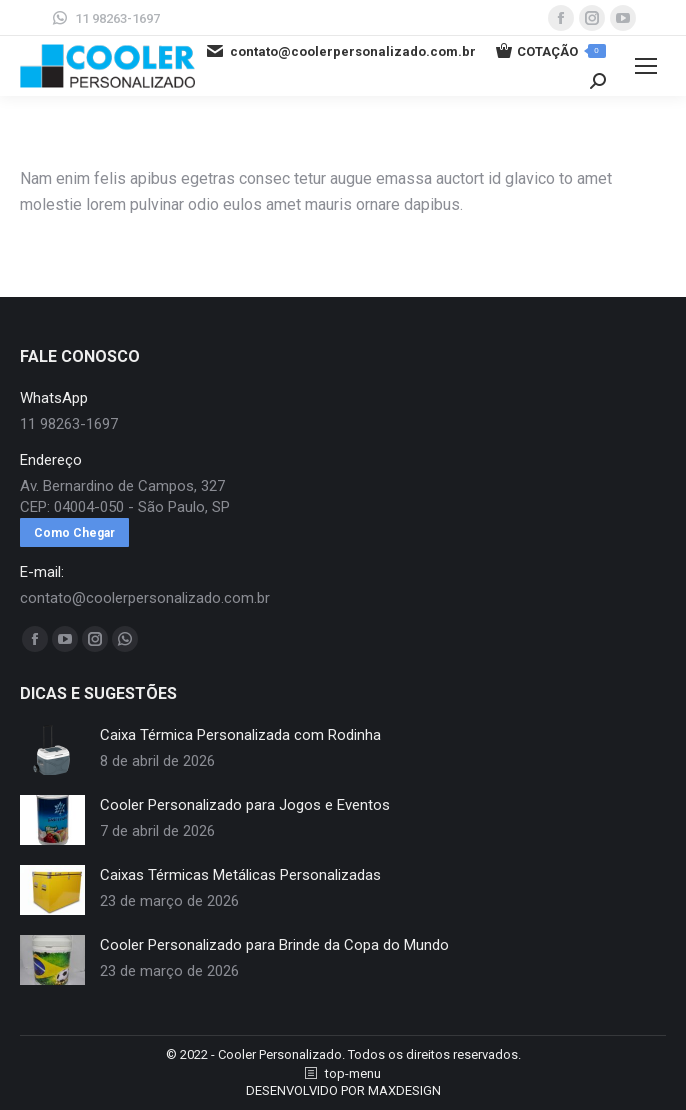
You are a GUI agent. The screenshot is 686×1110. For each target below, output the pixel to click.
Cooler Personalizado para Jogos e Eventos (245, 805)
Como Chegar (74, 533)
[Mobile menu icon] (646, 66)
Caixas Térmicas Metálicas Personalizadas (240, 875)
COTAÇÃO (551, 51)
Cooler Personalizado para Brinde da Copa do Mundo (274, 945)
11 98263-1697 (105, 18)
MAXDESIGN (404, 1090)
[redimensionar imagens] (52, 750)
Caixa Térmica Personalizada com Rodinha (240, 735)
